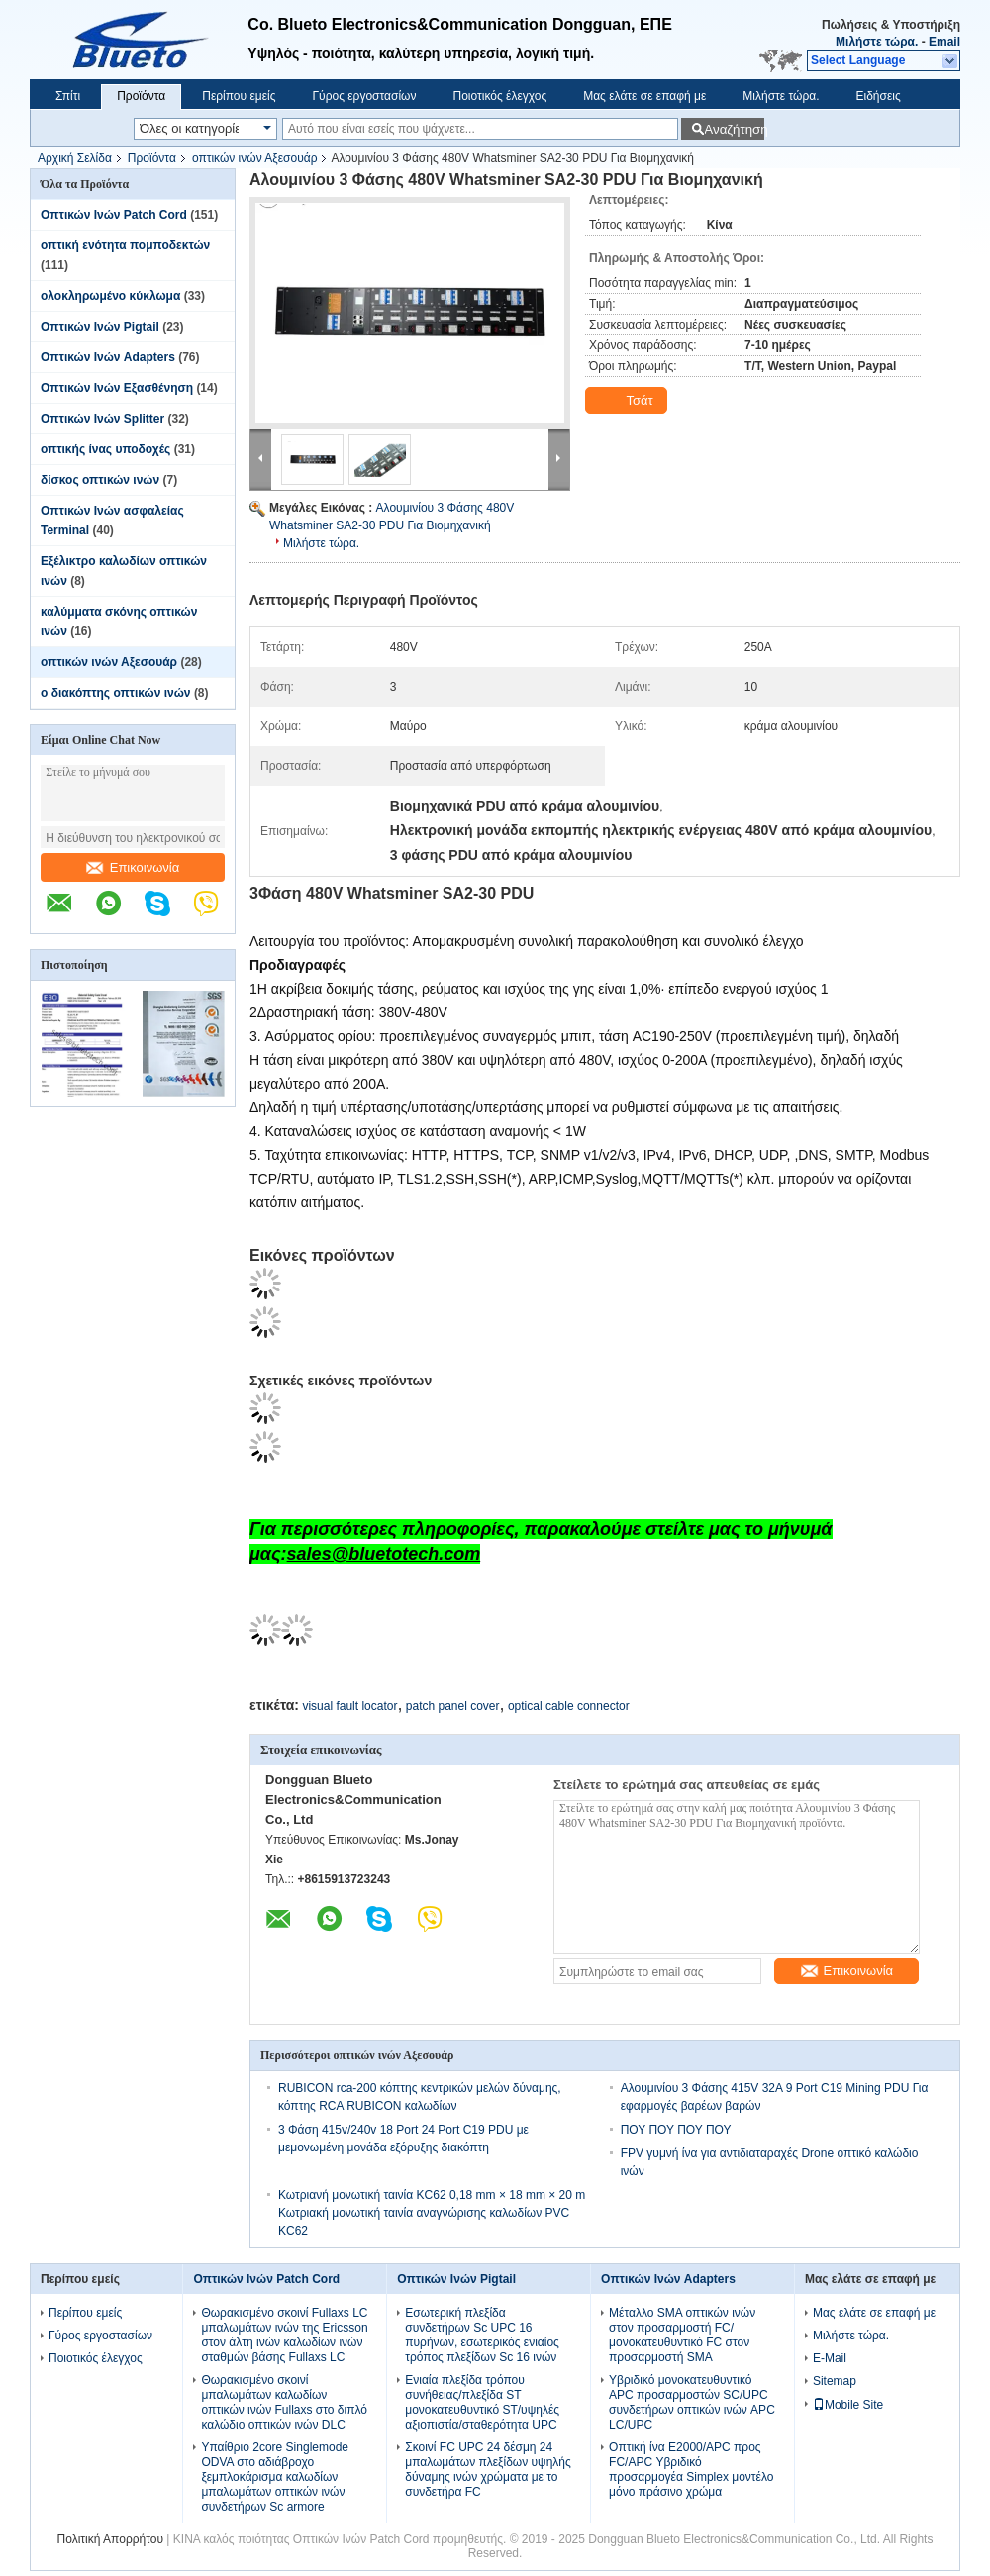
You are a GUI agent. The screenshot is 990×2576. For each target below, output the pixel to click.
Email (944, 41)
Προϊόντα (141, 96)
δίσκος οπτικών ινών (100, 480)
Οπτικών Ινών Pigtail (100, 327)
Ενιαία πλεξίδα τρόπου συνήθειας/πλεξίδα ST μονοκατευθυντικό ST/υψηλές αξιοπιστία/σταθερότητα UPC (482, 2402)
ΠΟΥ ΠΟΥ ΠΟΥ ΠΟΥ (676, 2130)
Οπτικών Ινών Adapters (108, 357)
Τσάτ (628, 401)
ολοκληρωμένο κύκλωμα (110, 296)
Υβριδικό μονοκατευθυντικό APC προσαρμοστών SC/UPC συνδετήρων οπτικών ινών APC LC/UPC (692, 2402)
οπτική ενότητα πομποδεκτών (125, 245)
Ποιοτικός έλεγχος (499, 96)
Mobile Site (848, 2405)
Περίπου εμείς (238, 96)
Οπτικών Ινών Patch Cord (114, 215)
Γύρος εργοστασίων (364, 96)
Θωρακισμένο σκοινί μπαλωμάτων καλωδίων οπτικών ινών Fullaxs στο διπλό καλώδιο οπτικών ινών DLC (284, 2402)
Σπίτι (67, 96)
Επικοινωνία (133, 867)
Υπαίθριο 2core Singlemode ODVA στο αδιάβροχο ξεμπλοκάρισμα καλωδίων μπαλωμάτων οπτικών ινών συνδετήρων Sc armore (274, 2477)
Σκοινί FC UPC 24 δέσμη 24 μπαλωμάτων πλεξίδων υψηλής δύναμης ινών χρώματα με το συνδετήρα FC (488, 2469)
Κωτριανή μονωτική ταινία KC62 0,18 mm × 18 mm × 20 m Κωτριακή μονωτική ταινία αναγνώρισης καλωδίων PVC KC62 (431, 2213)
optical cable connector (569, 1706)
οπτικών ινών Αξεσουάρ (255, 158)
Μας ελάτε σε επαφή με (644, 96)
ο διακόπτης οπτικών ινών (116, 693)
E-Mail (829, 2358)
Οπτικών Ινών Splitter (102, 419)
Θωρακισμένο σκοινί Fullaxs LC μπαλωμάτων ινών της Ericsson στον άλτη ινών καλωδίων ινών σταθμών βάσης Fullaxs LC (284, 2335)
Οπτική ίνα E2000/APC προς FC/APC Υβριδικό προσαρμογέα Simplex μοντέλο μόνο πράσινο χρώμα (691, 2469)
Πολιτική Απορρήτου (110, 2539)
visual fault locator (349, 1706)
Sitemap (834, 2381)
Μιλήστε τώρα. (877, 41)
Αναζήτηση (734, 129)
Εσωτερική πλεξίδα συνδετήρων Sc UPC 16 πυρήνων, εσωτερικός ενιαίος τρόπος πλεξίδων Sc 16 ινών (482, 2335)
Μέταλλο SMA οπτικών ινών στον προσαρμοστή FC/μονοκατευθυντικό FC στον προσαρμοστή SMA (682, 2335)
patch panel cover (453, 1706)
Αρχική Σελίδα (75, 158)
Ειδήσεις (878, 96)
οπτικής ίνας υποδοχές (105, 449)
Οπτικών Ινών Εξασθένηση (117, 388)
